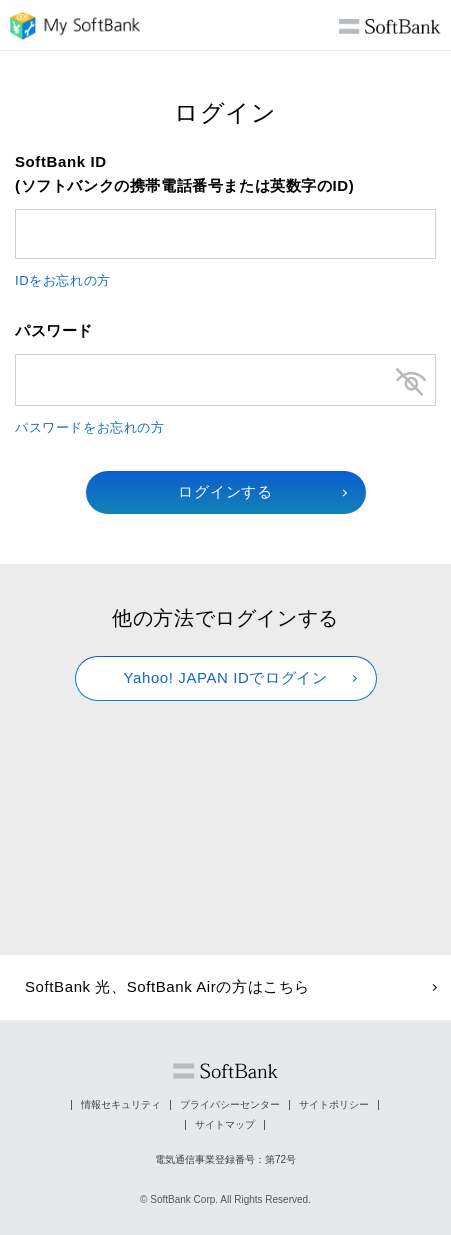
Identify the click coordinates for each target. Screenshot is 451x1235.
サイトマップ (225, 1124)
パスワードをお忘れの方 (90, 427)
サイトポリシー (334, 1104)
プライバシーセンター (230, 1104)
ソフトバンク (225, 1071)
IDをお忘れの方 (63, 280)
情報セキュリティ (121, 1104)
